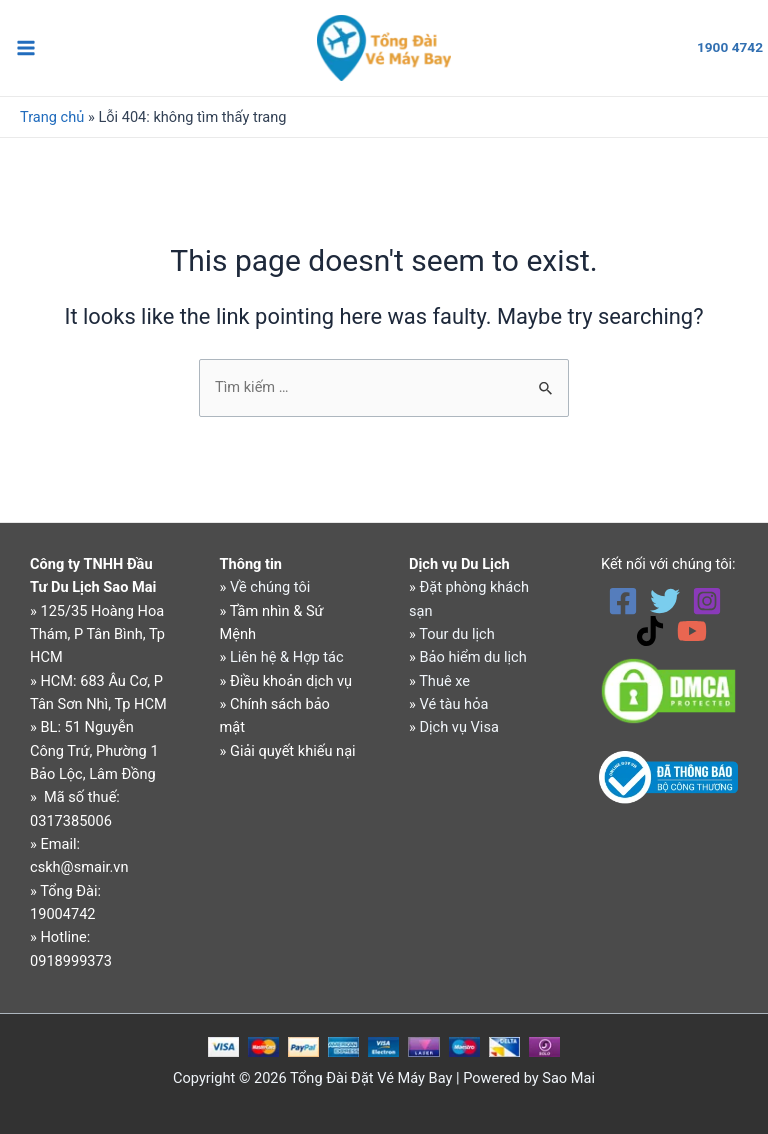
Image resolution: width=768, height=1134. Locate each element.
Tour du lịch (457, 634)
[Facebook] (623, 601)
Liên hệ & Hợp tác (287, 657)
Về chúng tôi (270, 587)
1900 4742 (730, 48)
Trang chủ (52, 119)
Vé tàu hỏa (453, 704)
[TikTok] (650, 631)
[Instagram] (707, 601)
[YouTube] (692, 631)
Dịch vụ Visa (458, 727)
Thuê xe (444, 681)
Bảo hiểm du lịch (472, 657)
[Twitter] (665, 601)
